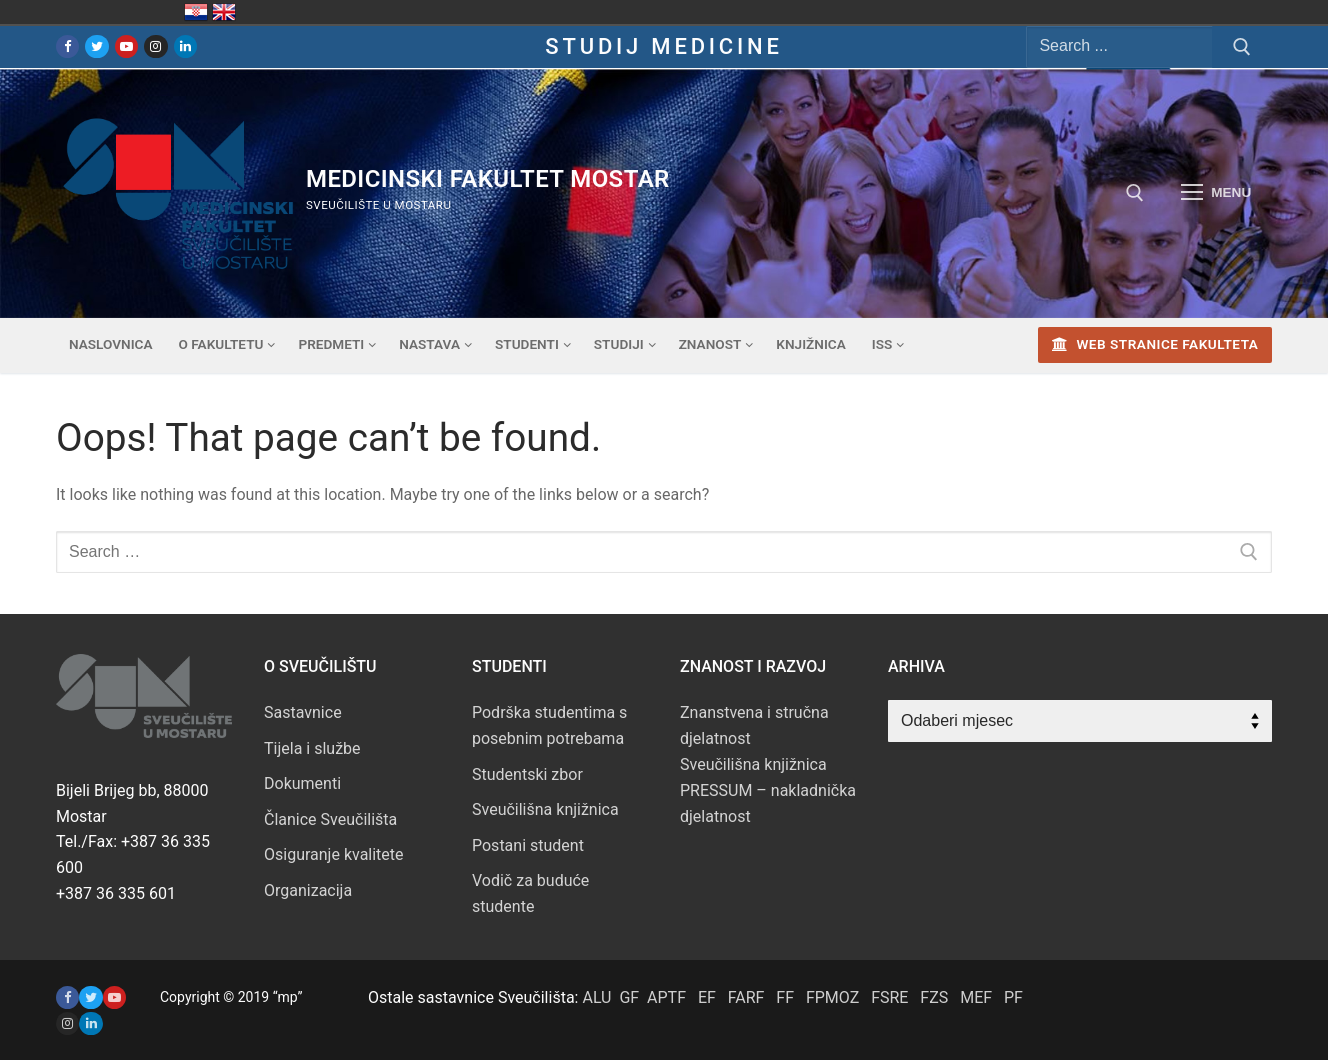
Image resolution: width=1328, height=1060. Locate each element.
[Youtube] (126, 46)
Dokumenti (302, 783)
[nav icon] (1216, 193)
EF (707, 997)
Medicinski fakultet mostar (488, 179)
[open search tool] (1135, 193)
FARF (746, 997)
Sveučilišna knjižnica (545, 809)
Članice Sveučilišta (330, 819)
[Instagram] (155, 46)
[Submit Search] (1242, 47)
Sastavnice (303, 712)
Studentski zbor (527, 774)
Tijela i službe (312, 748)
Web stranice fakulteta (1155, 344)
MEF (976, 997)
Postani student (528, 845)
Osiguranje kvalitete (334, 854)
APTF (666, 997)
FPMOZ (832, 997)
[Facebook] (67, 46)
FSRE (889, 997)
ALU (596, 997)
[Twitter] (96, 46)
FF (785, 997)
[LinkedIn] (185, 46)
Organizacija (308, 890)
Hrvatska (196, 12)
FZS (934, 997)
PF (1013, 997)
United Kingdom (224, 12)
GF (629, 997)
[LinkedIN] (90, 1023)
